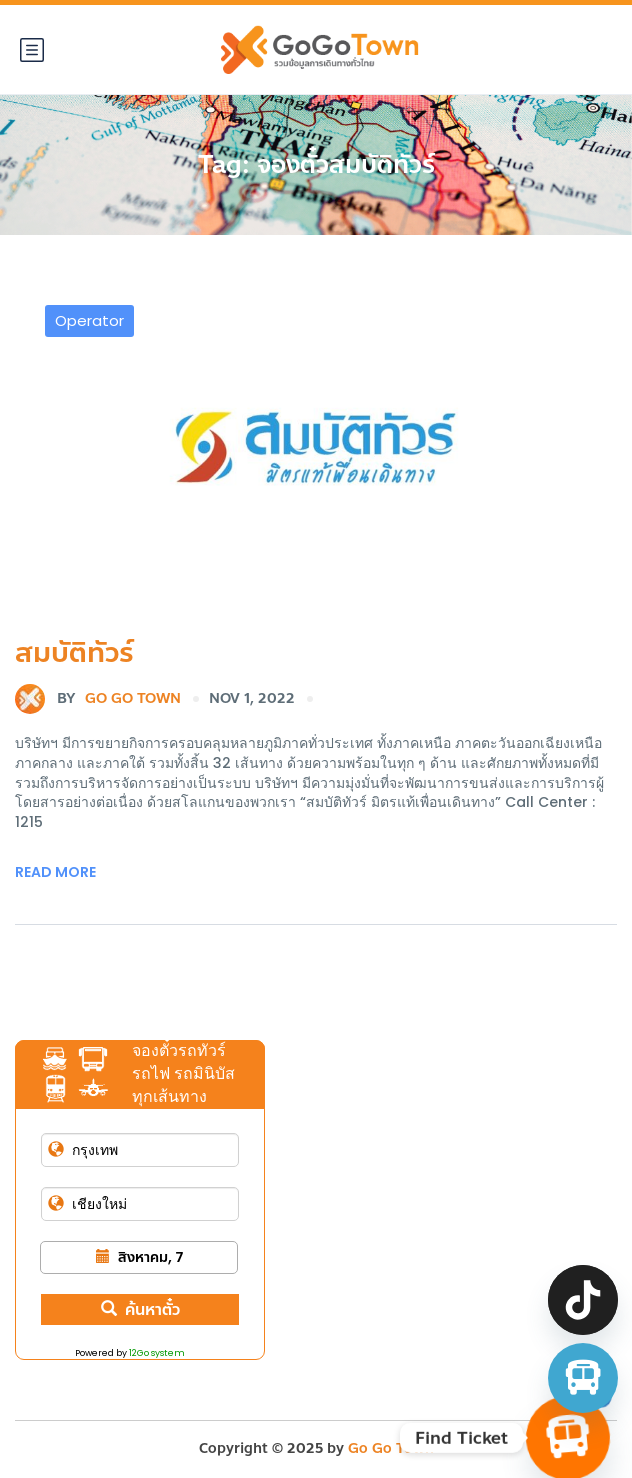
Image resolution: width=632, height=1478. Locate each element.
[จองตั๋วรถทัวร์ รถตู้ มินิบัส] (583, 1378)
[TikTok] (583, 1300)
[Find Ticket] (568, 1438)
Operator (89, 320)
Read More (55, 872)
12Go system (157, 1353)
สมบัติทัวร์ (74, 652)
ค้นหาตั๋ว (140, 1309)
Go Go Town (98, 699)
